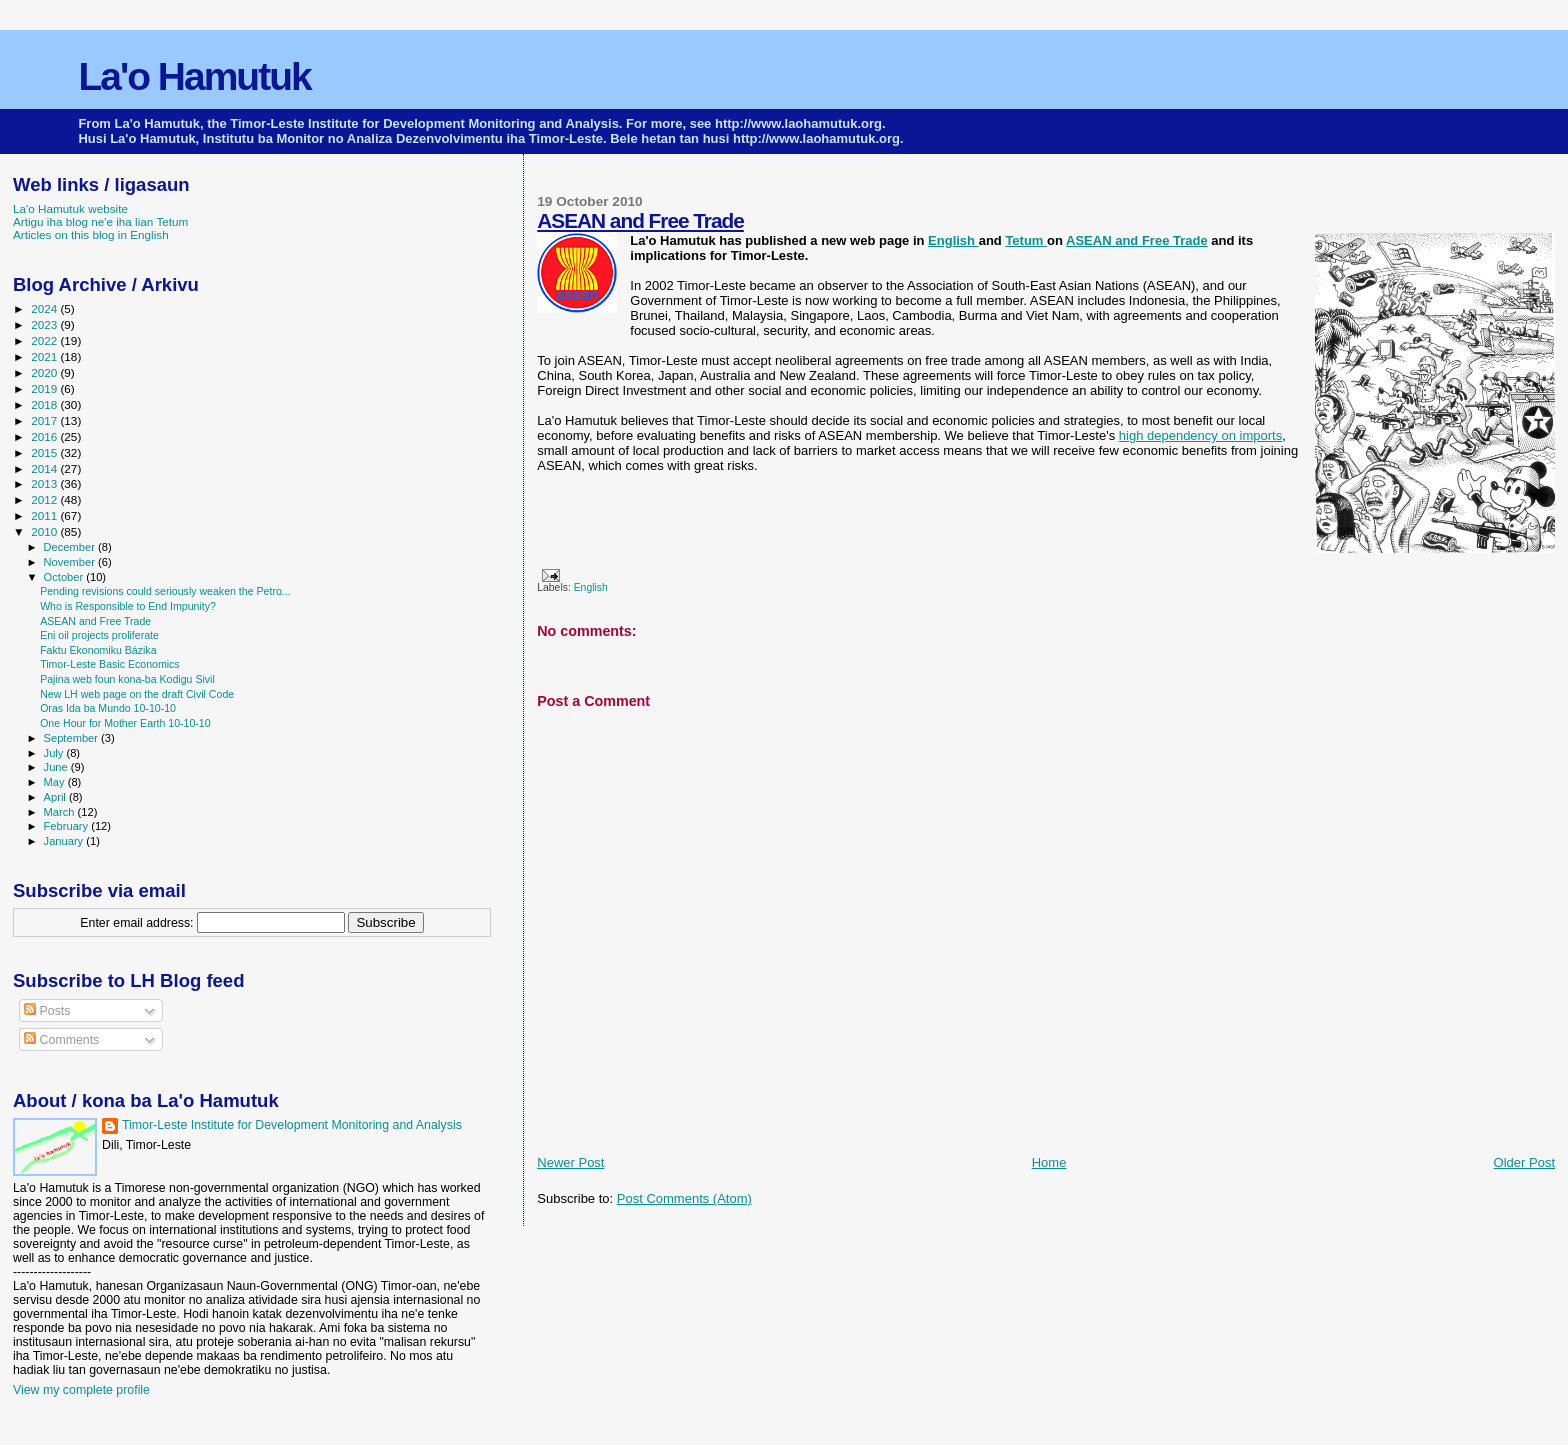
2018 (45, 404)
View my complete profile (81, 1390)
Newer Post (570, 1162)
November (71, 562)
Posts (47, 1011)
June (57, 767)
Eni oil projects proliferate (99, 635)
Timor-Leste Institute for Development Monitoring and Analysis (292, 1125)
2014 (45, 468)
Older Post (1524, 1162)
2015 (45, 452)
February (68, 826)
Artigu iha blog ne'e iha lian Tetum (100, 221)
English (953, 240)
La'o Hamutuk (194, 76)
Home (1049, 1162)
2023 (45, 324)
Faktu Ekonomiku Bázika (98, 650)
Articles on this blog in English (91, 234)
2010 (45, 531)
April (56, 797)
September (73, 738)
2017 (45, 420)
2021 (45, 356)
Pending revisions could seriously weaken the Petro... (165, 591)
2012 (45, 499)
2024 (45, 308)
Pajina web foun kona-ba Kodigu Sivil (127, 679)
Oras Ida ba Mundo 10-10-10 (108, 708)
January (65, 841)
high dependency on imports (1200, 435)
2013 (45, 483)
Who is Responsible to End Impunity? (128, 606)
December (71, 547)
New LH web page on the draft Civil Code (137, 694)
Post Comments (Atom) (684, 1198)
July (55, 753)
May (56, 782)
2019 (45, 388)
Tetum (1026, 240)
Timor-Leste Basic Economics (110, 664)
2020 (45, 372)
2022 (45, 340)
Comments (61, 1040)
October (65, 577)
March (61, 812)
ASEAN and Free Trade (640, 220)
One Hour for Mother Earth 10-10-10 (125, 723)
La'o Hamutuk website (70, 208)
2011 (45, 515)
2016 (45, 436)
